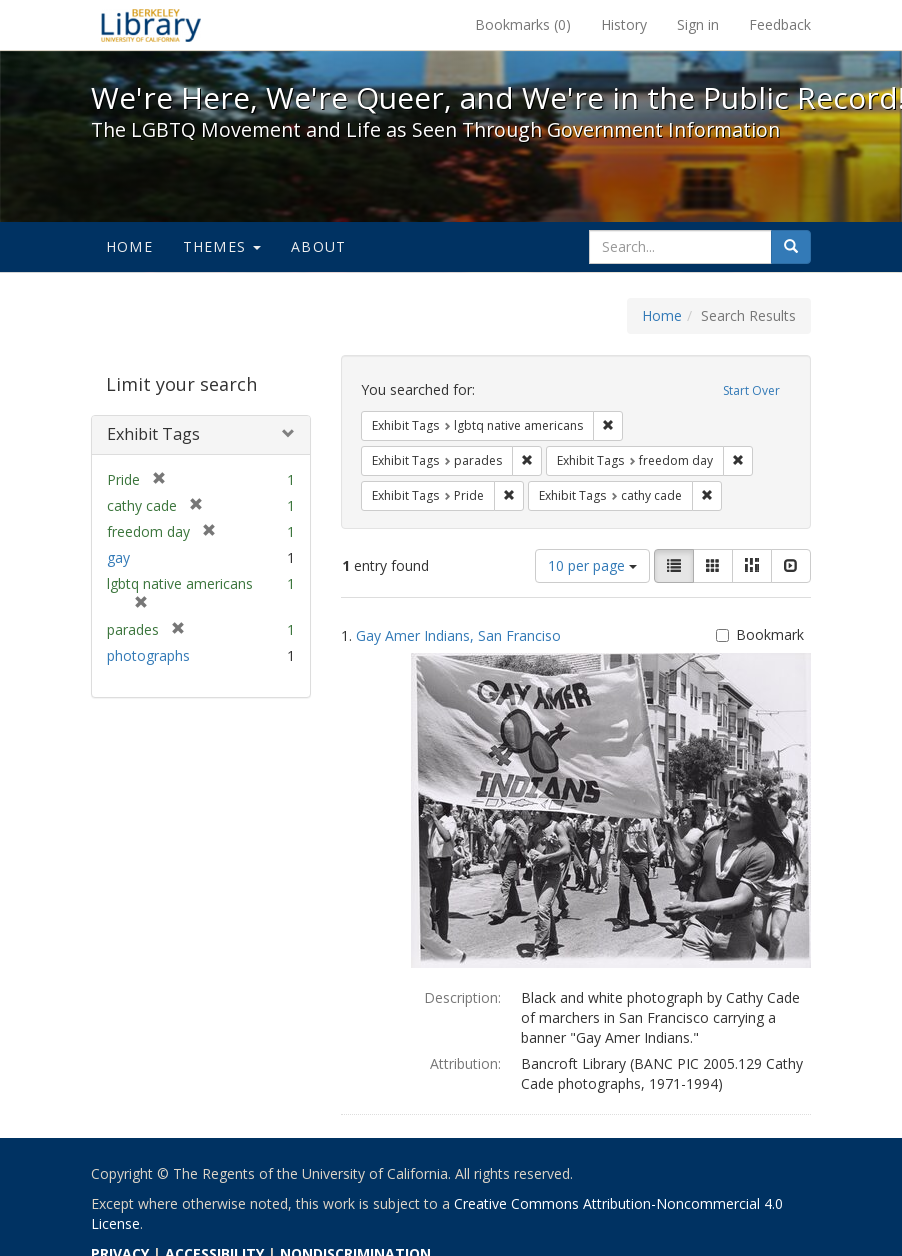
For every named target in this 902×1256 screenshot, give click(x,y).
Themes (222, 246)
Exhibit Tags (153, 434)
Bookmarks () (523, 24)
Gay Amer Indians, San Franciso (458, 635)
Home (129, 246)
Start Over (751, 390)
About (318, 246)
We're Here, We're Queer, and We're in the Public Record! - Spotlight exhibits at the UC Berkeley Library (151, 25)
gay (118, 557)
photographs (148, 655)
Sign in (698, 24)
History (624, 24)
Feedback (780, 24)
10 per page (592, 565)
